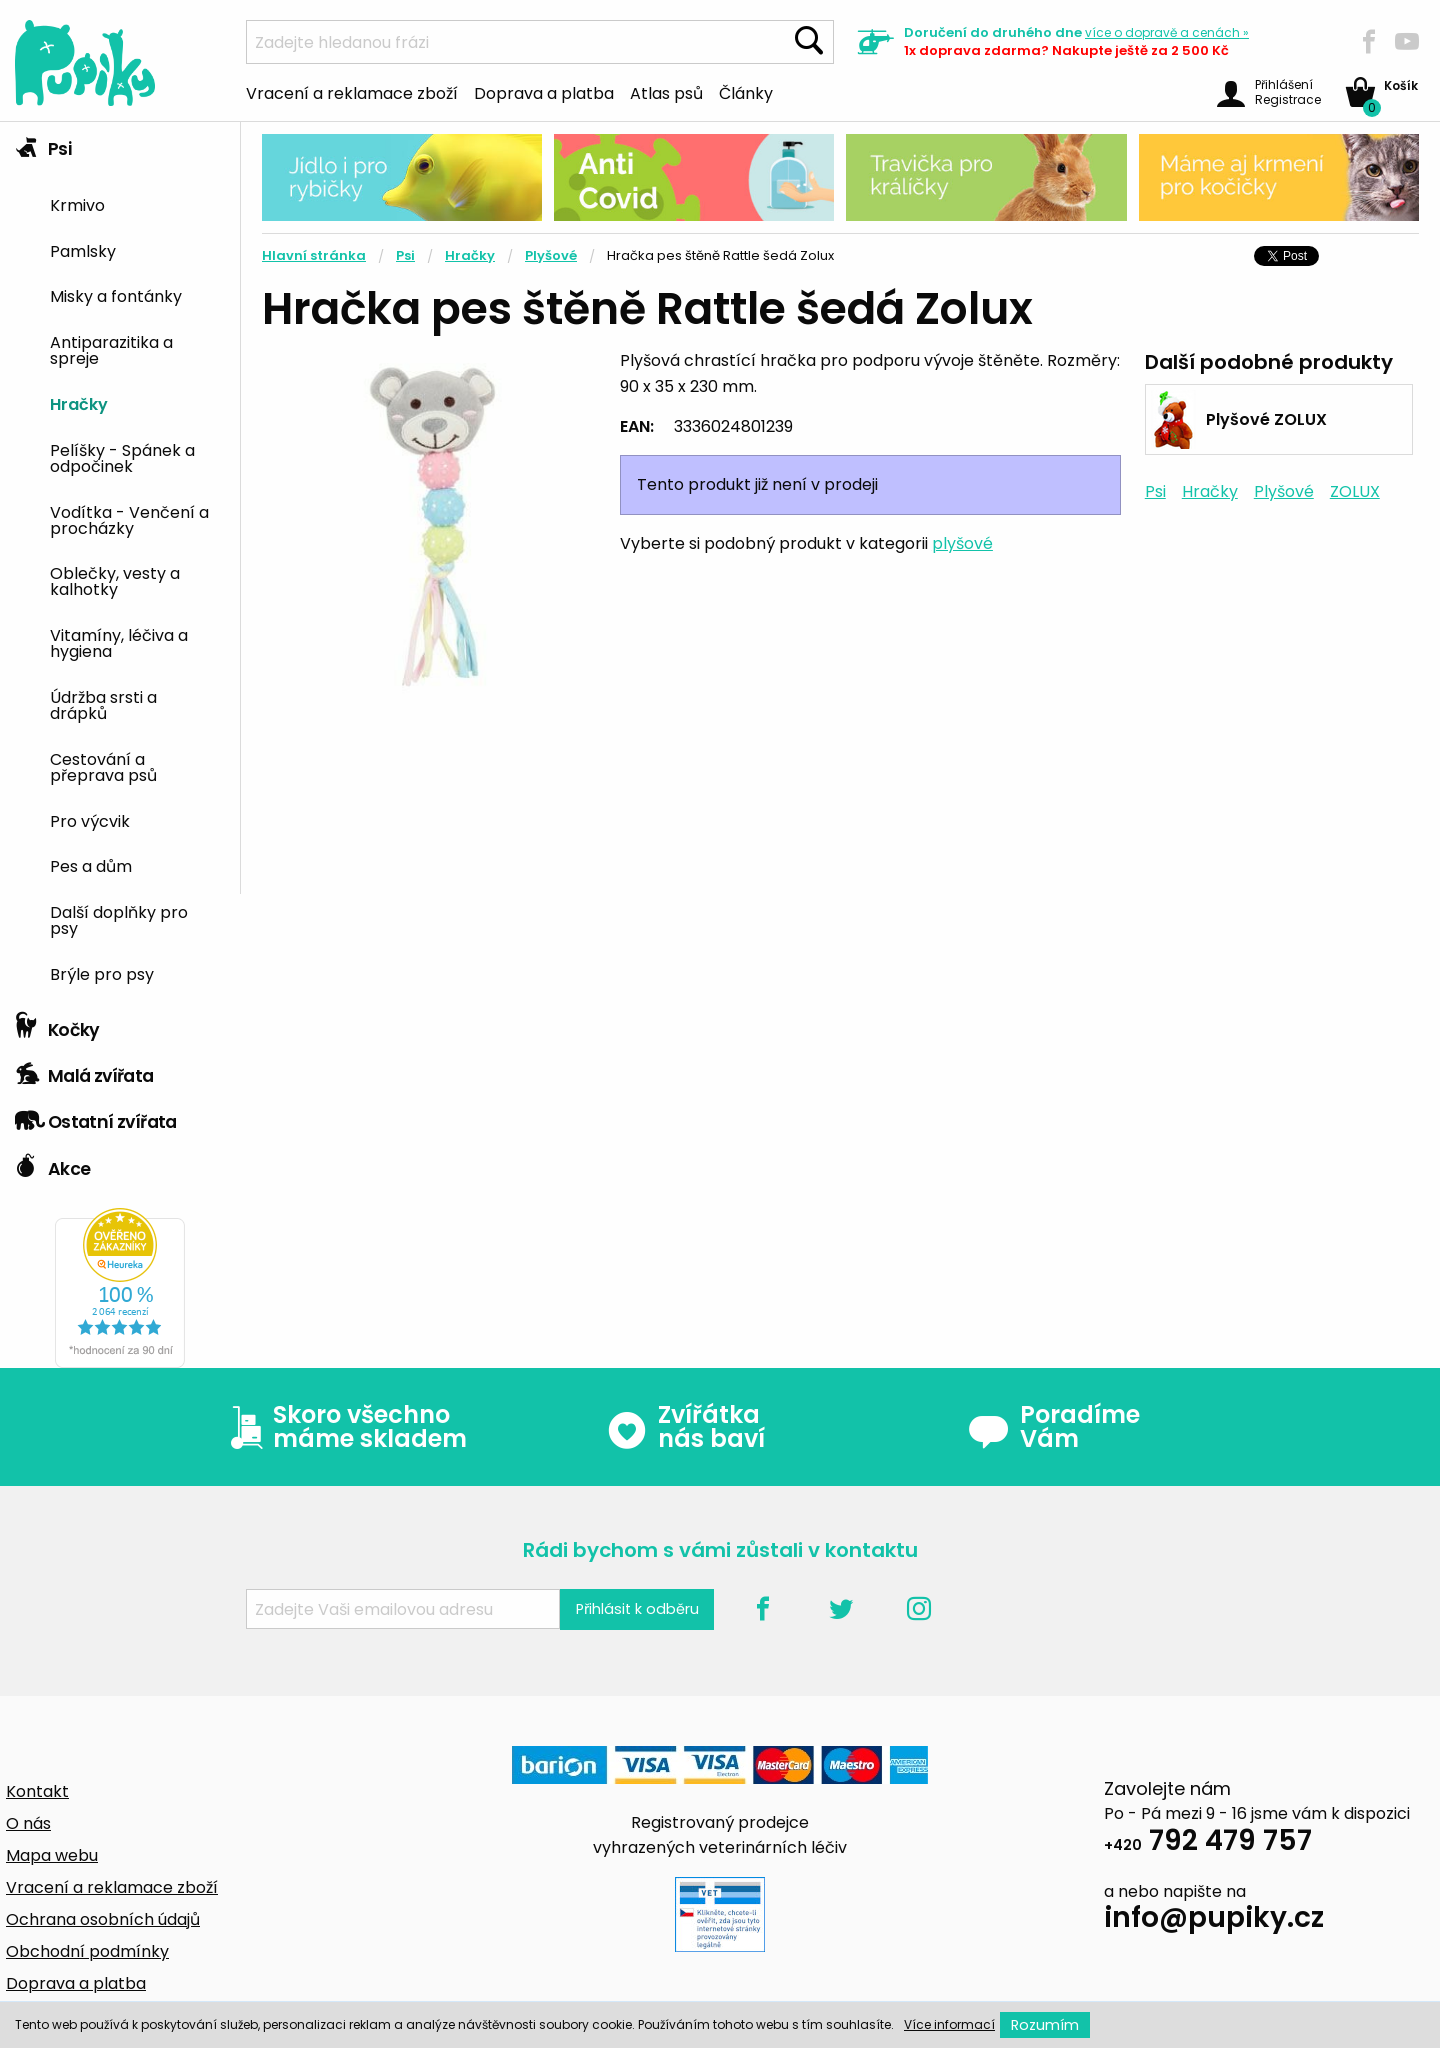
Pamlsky (83, 250)
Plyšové (551, 255)
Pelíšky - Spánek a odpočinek (122, 457)
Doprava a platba (544, 92)
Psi (43, 144)
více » (1167, 32)
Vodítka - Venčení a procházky (129, 519)
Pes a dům (91, 865)
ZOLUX (1355, 491)
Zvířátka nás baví (685, 1427)
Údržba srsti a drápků (103, 704)
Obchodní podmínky (87, 1951)
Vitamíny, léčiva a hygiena (119, 642)
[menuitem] (137, 203)
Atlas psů (666, 92)
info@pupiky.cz (1214, 1920)
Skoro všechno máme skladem (344, 1427)
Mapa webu (52, 1855)
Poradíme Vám (1054, 1427)
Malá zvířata (84, 1071)
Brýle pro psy (102, 973)
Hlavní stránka (314, 255)
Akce (52, 1164)
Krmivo (77, 204)
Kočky (57, 1025)
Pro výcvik (90, 820)
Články (746, 92)
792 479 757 (1208, 1843)
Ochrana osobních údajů (103, 1919)
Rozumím (1045, 2025)
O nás (28, 1823)
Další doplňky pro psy (119, 919)
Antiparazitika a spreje (111, 349)
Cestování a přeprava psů (103, 766)
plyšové (962, 543)
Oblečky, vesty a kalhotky (115, 580)
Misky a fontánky (116, 295)
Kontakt (37, 1791)
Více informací (949, 2024)
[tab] (120, 562)
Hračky (79, 403)
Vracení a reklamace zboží (352, 92)
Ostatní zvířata (96, 1117)
